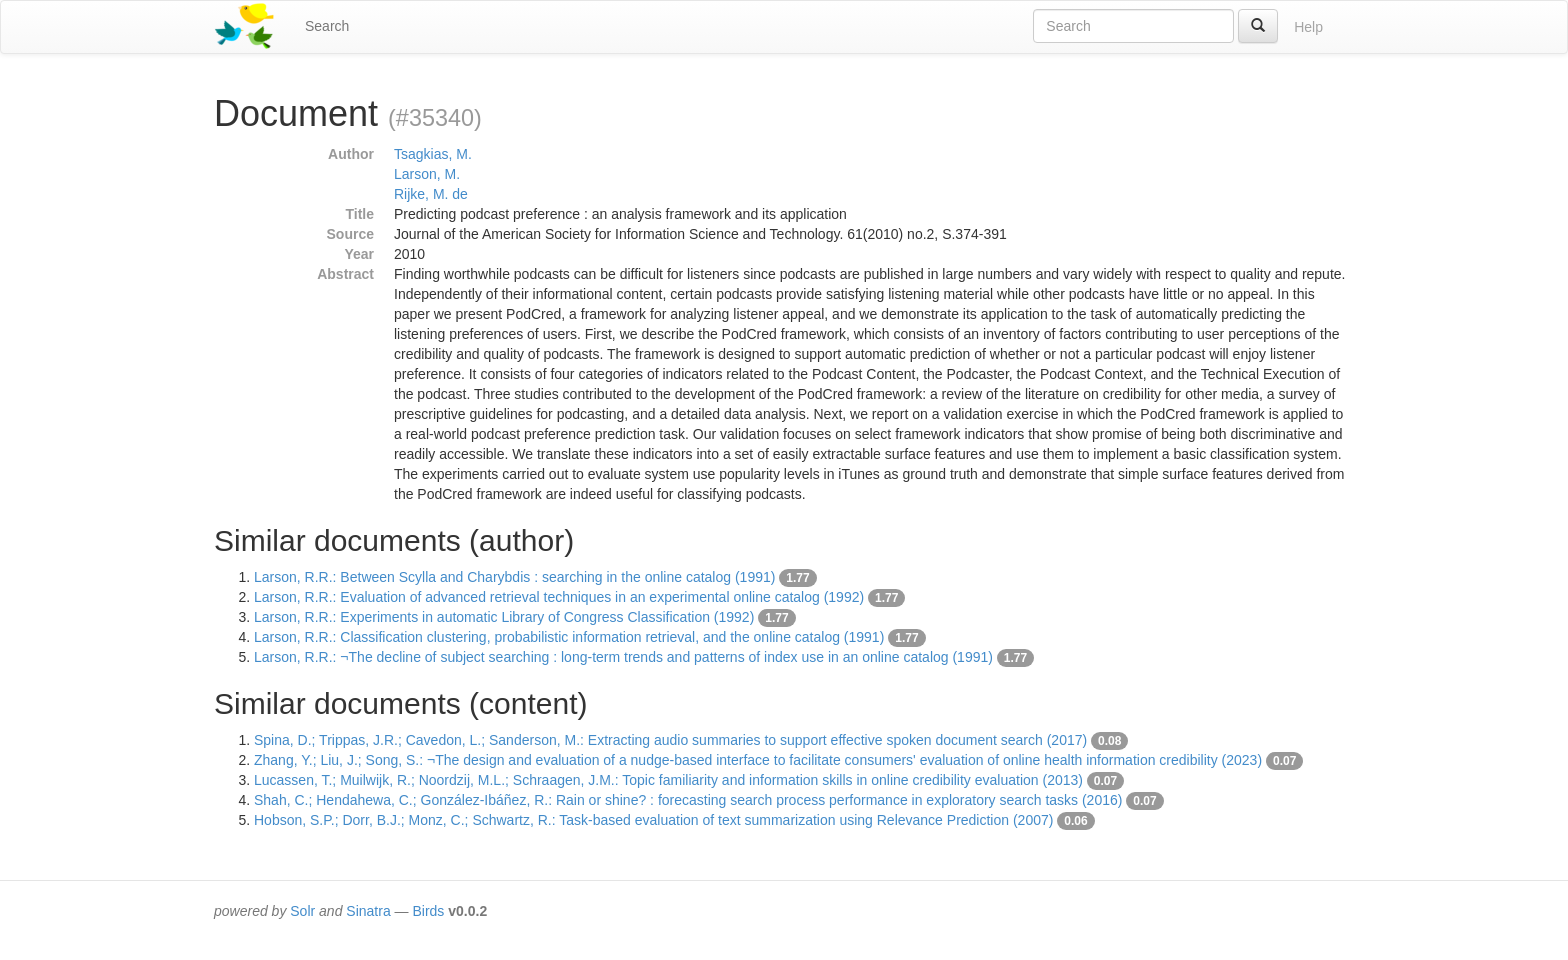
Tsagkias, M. (433, 154)
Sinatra (368, 911)
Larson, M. (427, 174)
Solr (302, 911)
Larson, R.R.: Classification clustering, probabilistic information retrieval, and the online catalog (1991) (569, 637)
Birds (428, 911)
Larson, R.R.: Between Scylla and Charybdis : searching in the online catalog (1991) (514, 577)
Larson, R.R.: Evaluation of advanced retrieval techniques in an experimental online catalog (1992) (559, 597)
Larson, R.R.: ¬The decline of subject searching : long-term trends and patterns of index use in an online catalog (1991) (623, 657)
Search (327, 26)
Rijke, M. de (431, 194)
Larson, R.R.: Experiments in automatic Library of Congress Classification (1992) (504, 617)
